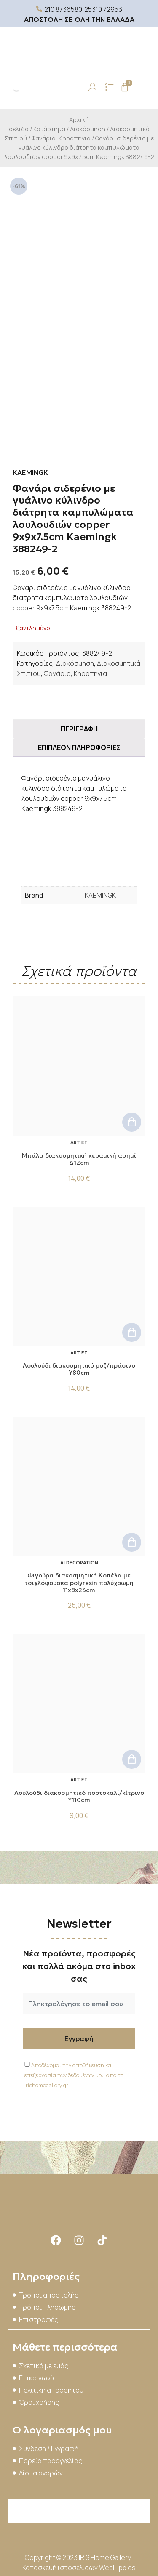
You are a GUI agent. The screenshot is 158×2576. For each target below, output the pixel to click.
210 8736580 (63, 9)
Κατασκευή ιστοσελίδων (60, 2567)
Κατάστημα (49, 129)
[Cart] (124, 87)
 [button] (131, 1122)
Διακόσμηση (87, 129)
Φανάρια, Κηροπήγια (61, 138)
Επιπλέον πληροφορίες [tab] (79, 747)
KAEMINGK (100, 895)
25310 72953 (103, 9)
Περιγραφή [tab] (79, 729)
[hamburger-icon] (142, 87)
